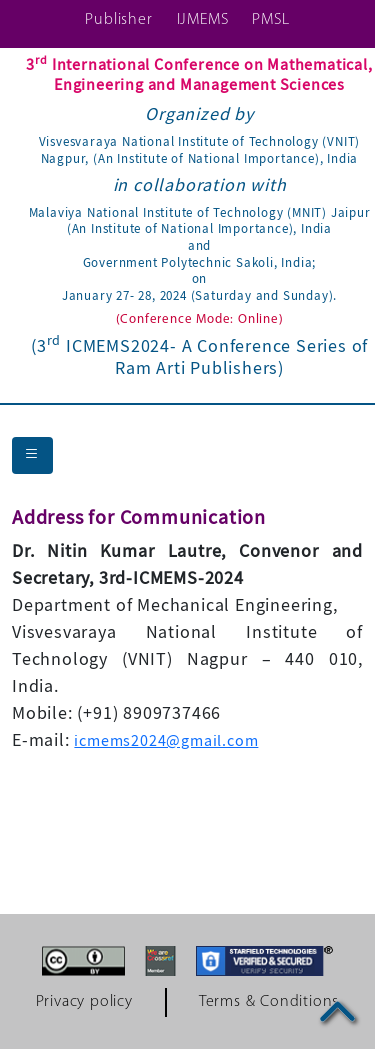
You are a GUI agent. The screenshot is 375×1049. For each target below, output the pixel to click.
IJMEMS (203, 20)
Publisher (118, 20)
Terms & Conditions (269, 1002)
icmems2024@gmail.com (166, 741)
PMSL (270, 20)
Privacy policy (84, 1002)
